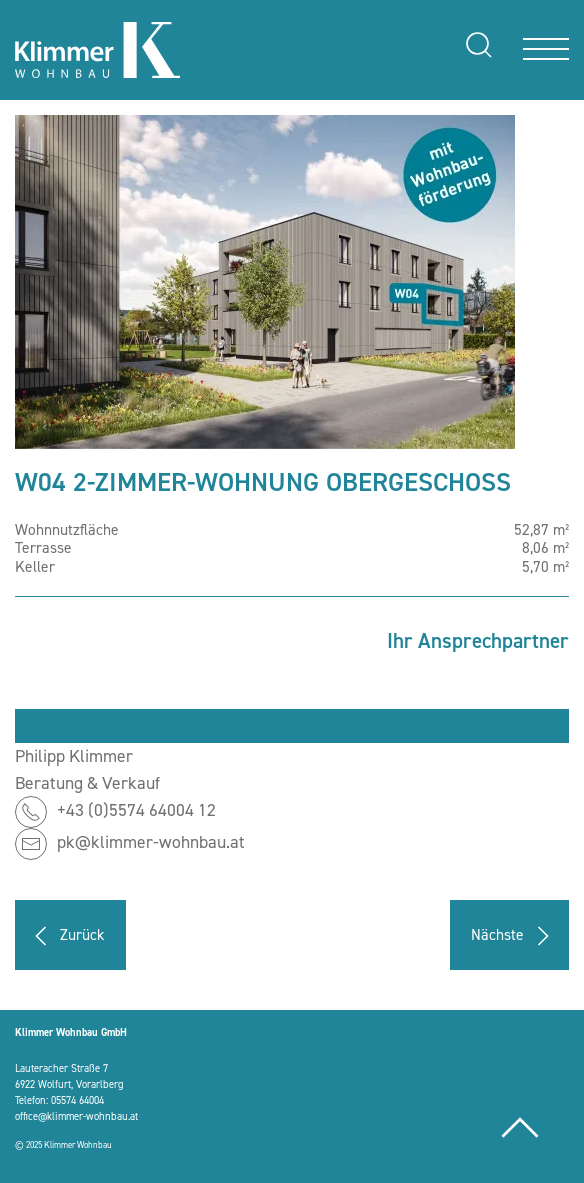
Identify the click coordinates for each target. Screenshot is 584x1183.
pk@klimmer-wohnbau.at (151, 843)
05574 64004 (77, 1100)
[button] (265, 280)
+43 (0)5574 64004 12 (136, 811)
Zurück (65, 936)
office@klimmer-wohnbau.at (76, 1116)
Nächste (514, 936)
